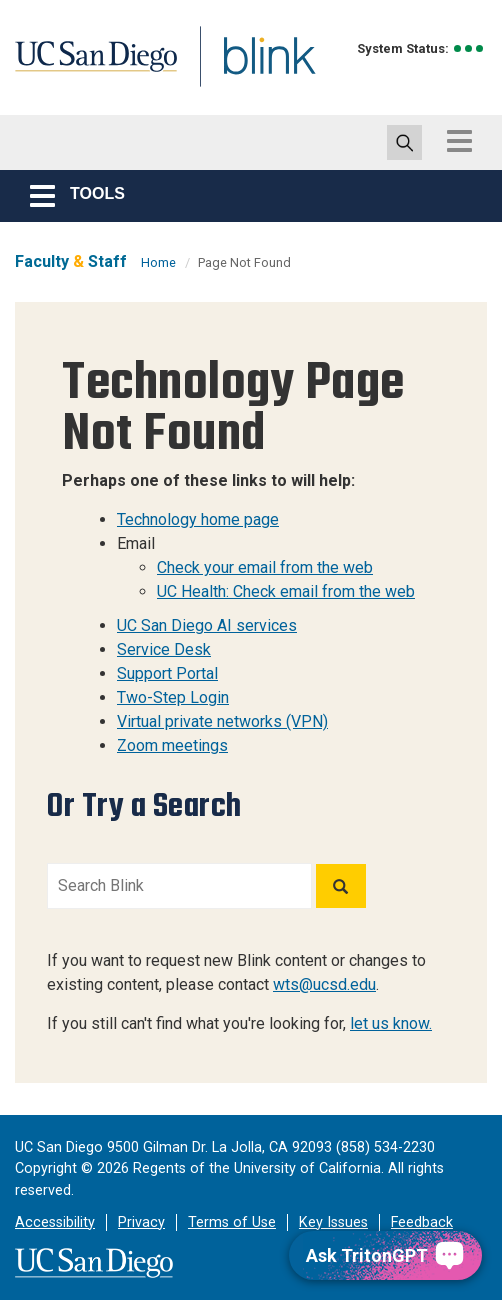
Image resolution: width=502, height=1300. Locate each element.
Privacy (141, 1222)
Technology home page (198, 519)
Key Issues (333, 1222)
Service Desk (164, 649)
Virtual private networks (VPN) (222, 721)
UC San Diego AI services (207, 625)
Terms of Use (232, 1222)
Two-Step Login (173, 697)
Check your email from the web (265, 567)
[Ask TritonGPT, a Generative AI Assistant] (385, 1255)
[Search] (341, 886)
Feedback (422, 1222)
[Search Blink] (179, 886)
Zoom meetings (172, 745)
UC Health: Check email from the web (286, 591)
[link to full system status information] (469, 48)
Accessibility (55, 1222)
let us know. (391, 1023)
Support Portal (167, 673)
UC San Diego (105, 73)
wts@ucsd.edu (324, 984)
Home (158, 262)
